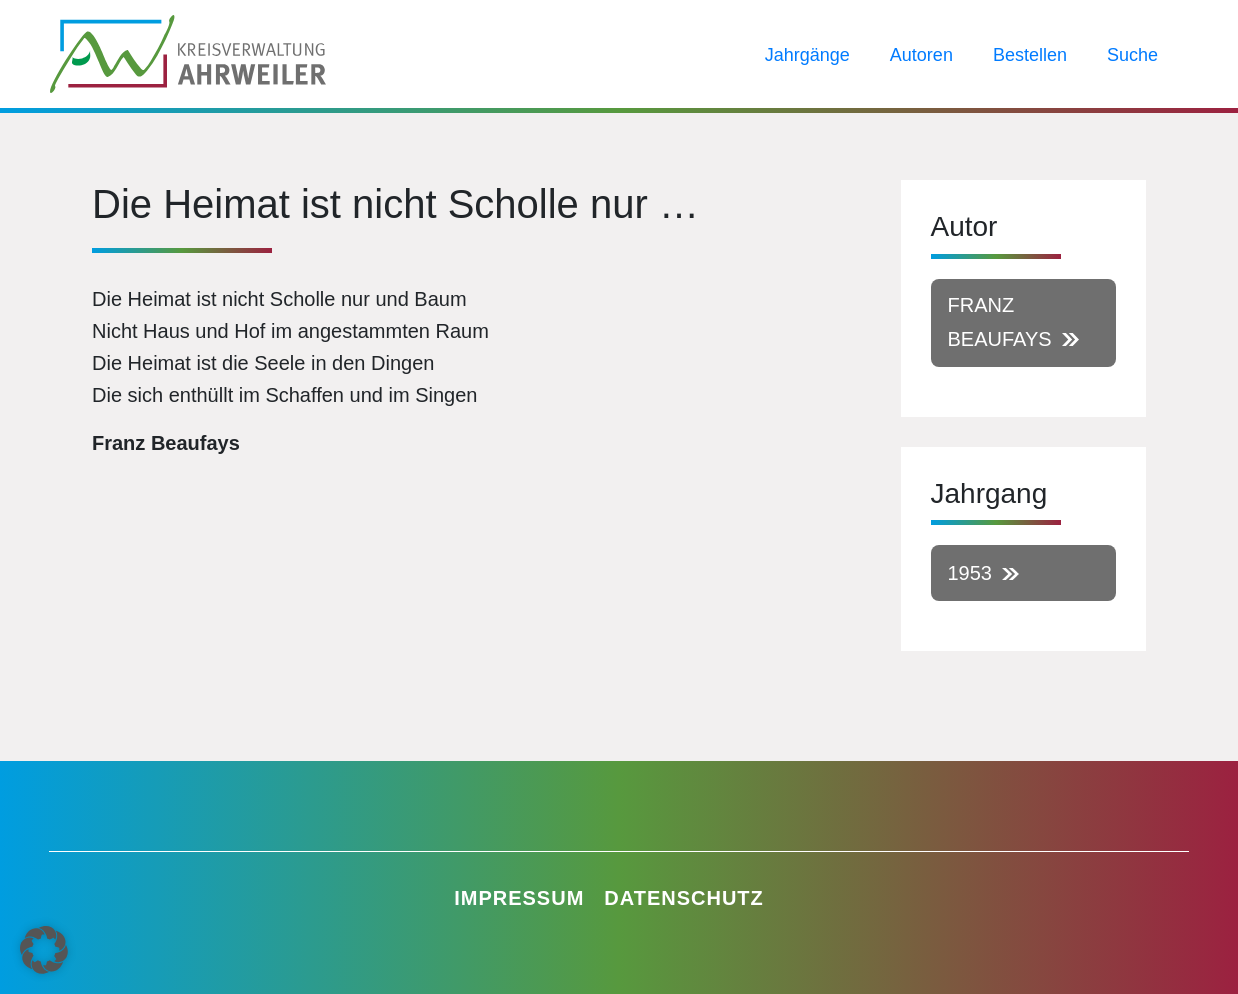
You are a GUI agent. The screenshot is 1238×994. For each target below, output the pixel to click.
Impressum (519, 898)
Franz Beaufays (1000, 322)
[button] (44, 950)
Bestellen (1030, 55)
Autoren (921, 55)
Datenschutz (684, 898)
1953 (970, 573)
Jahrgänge (807, 55)
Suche (1132, 55)
